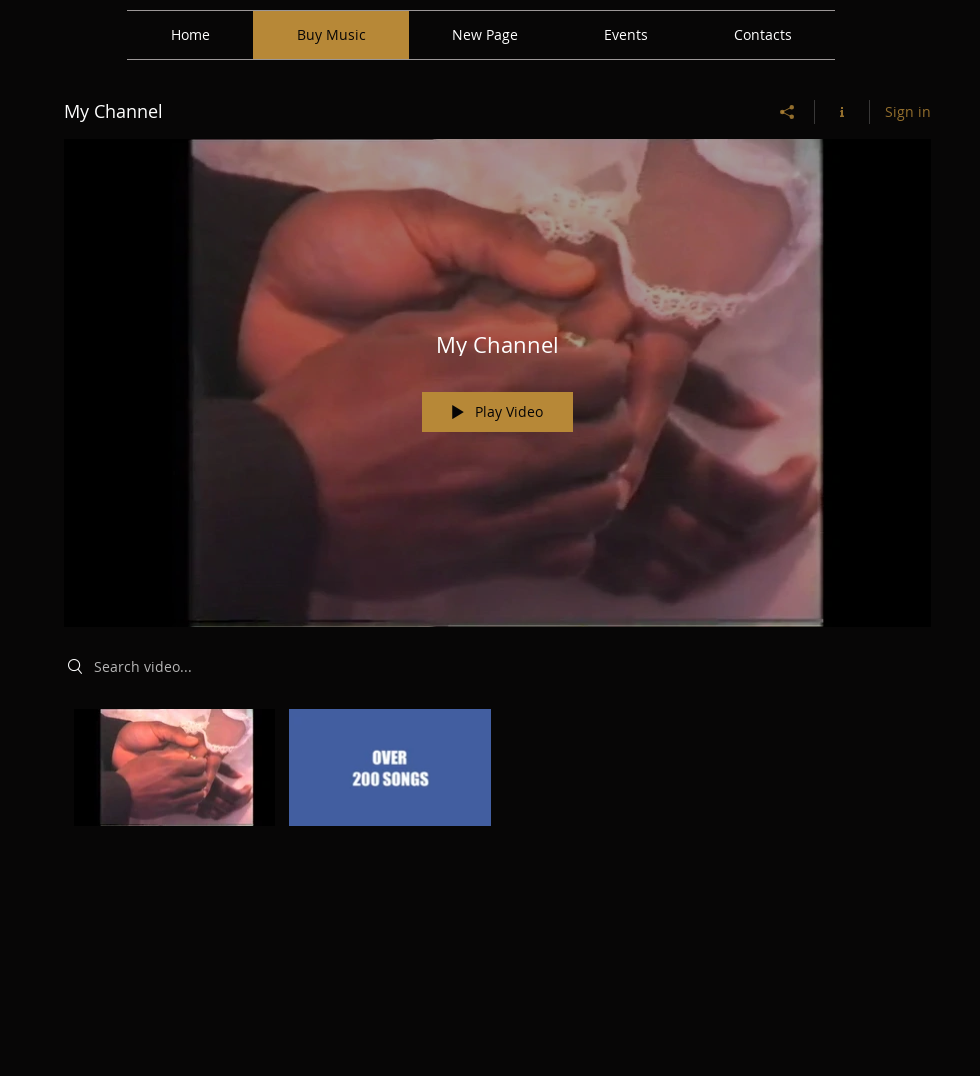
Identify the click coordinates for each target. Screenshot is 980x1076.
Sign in (908, 111)
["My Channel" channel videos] (497, 773)
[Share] (787, 112)
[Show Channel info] (842, 112)
